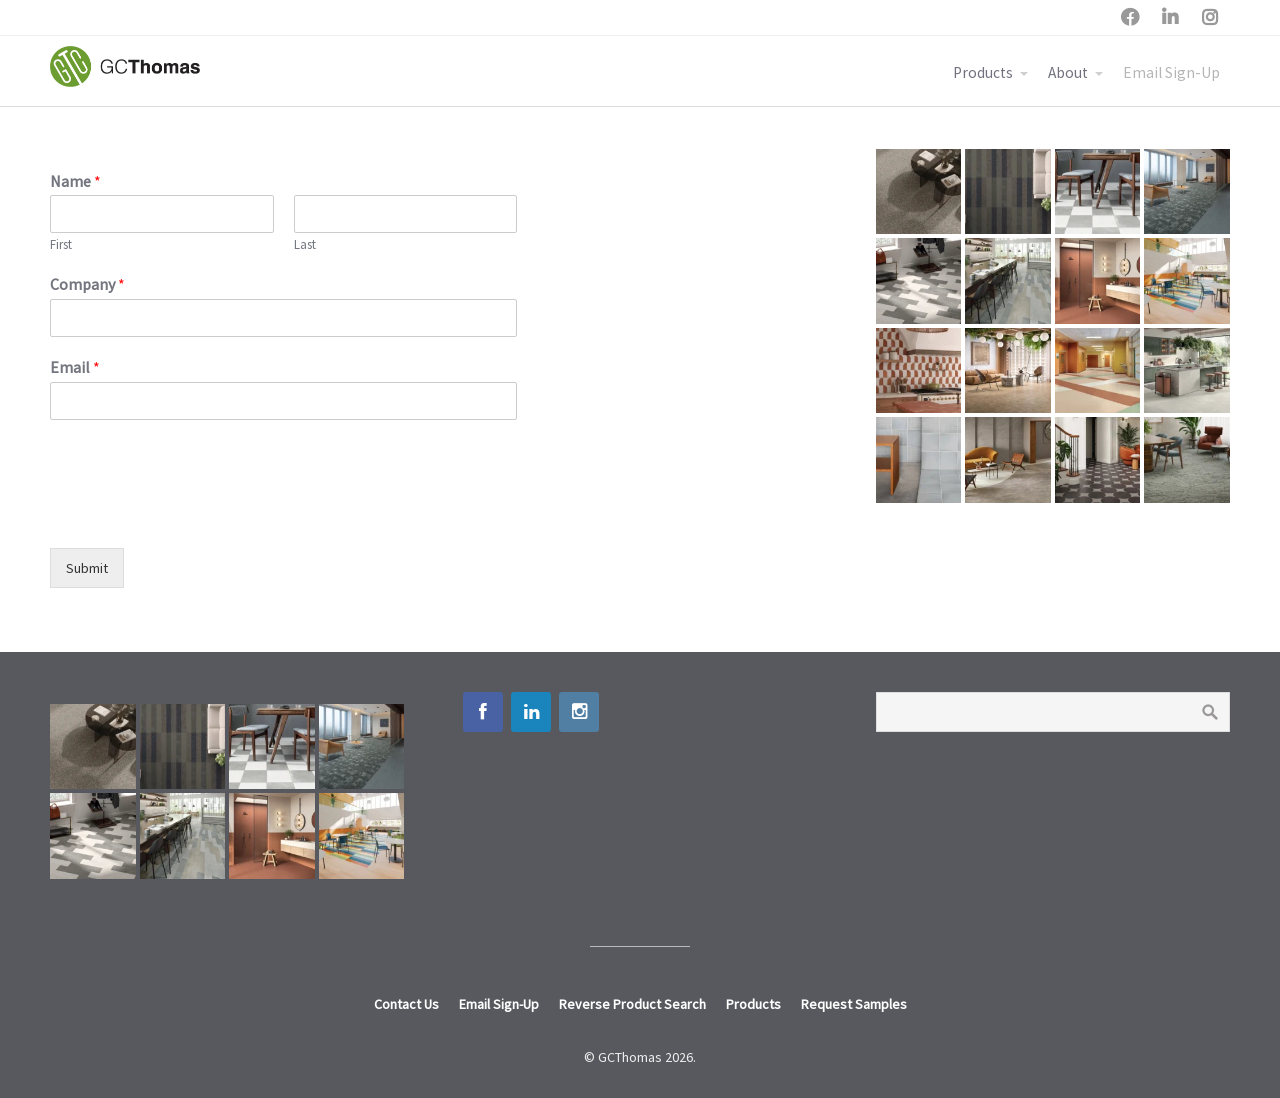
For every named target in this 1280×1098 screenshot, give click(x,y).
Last (305, 245)
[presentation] (202, 515)
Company (87, 284)
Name (75, 181)
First (61, 245)
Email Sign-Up (1171, 72)
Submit (87, 568)
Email (75, 367)
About (1068, 72)
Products (983, 72)
